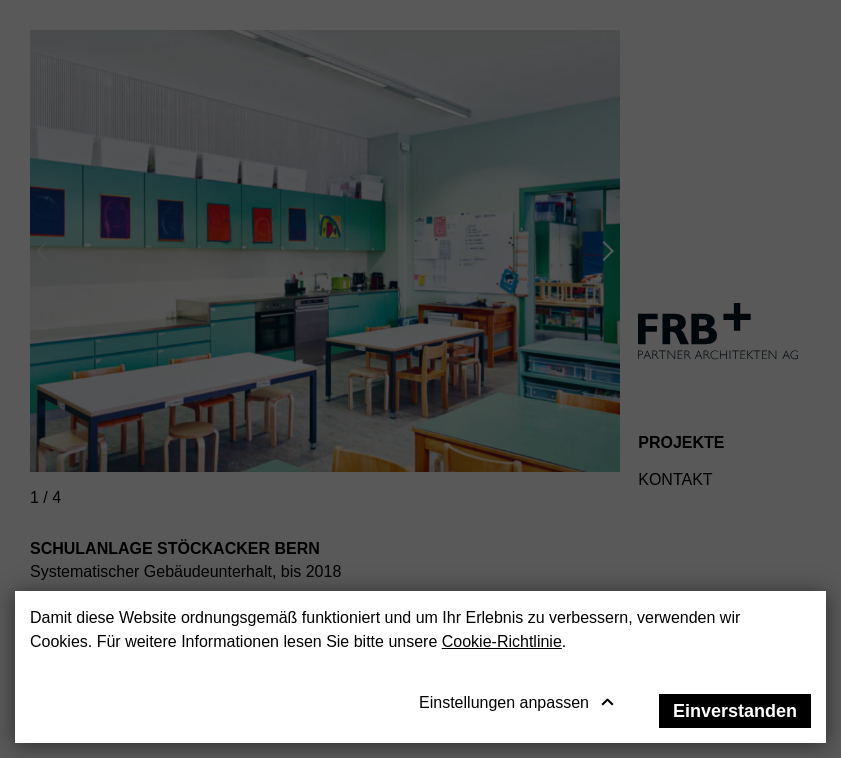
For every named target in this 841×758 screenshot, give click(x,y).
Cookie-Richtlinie (502, 641)
